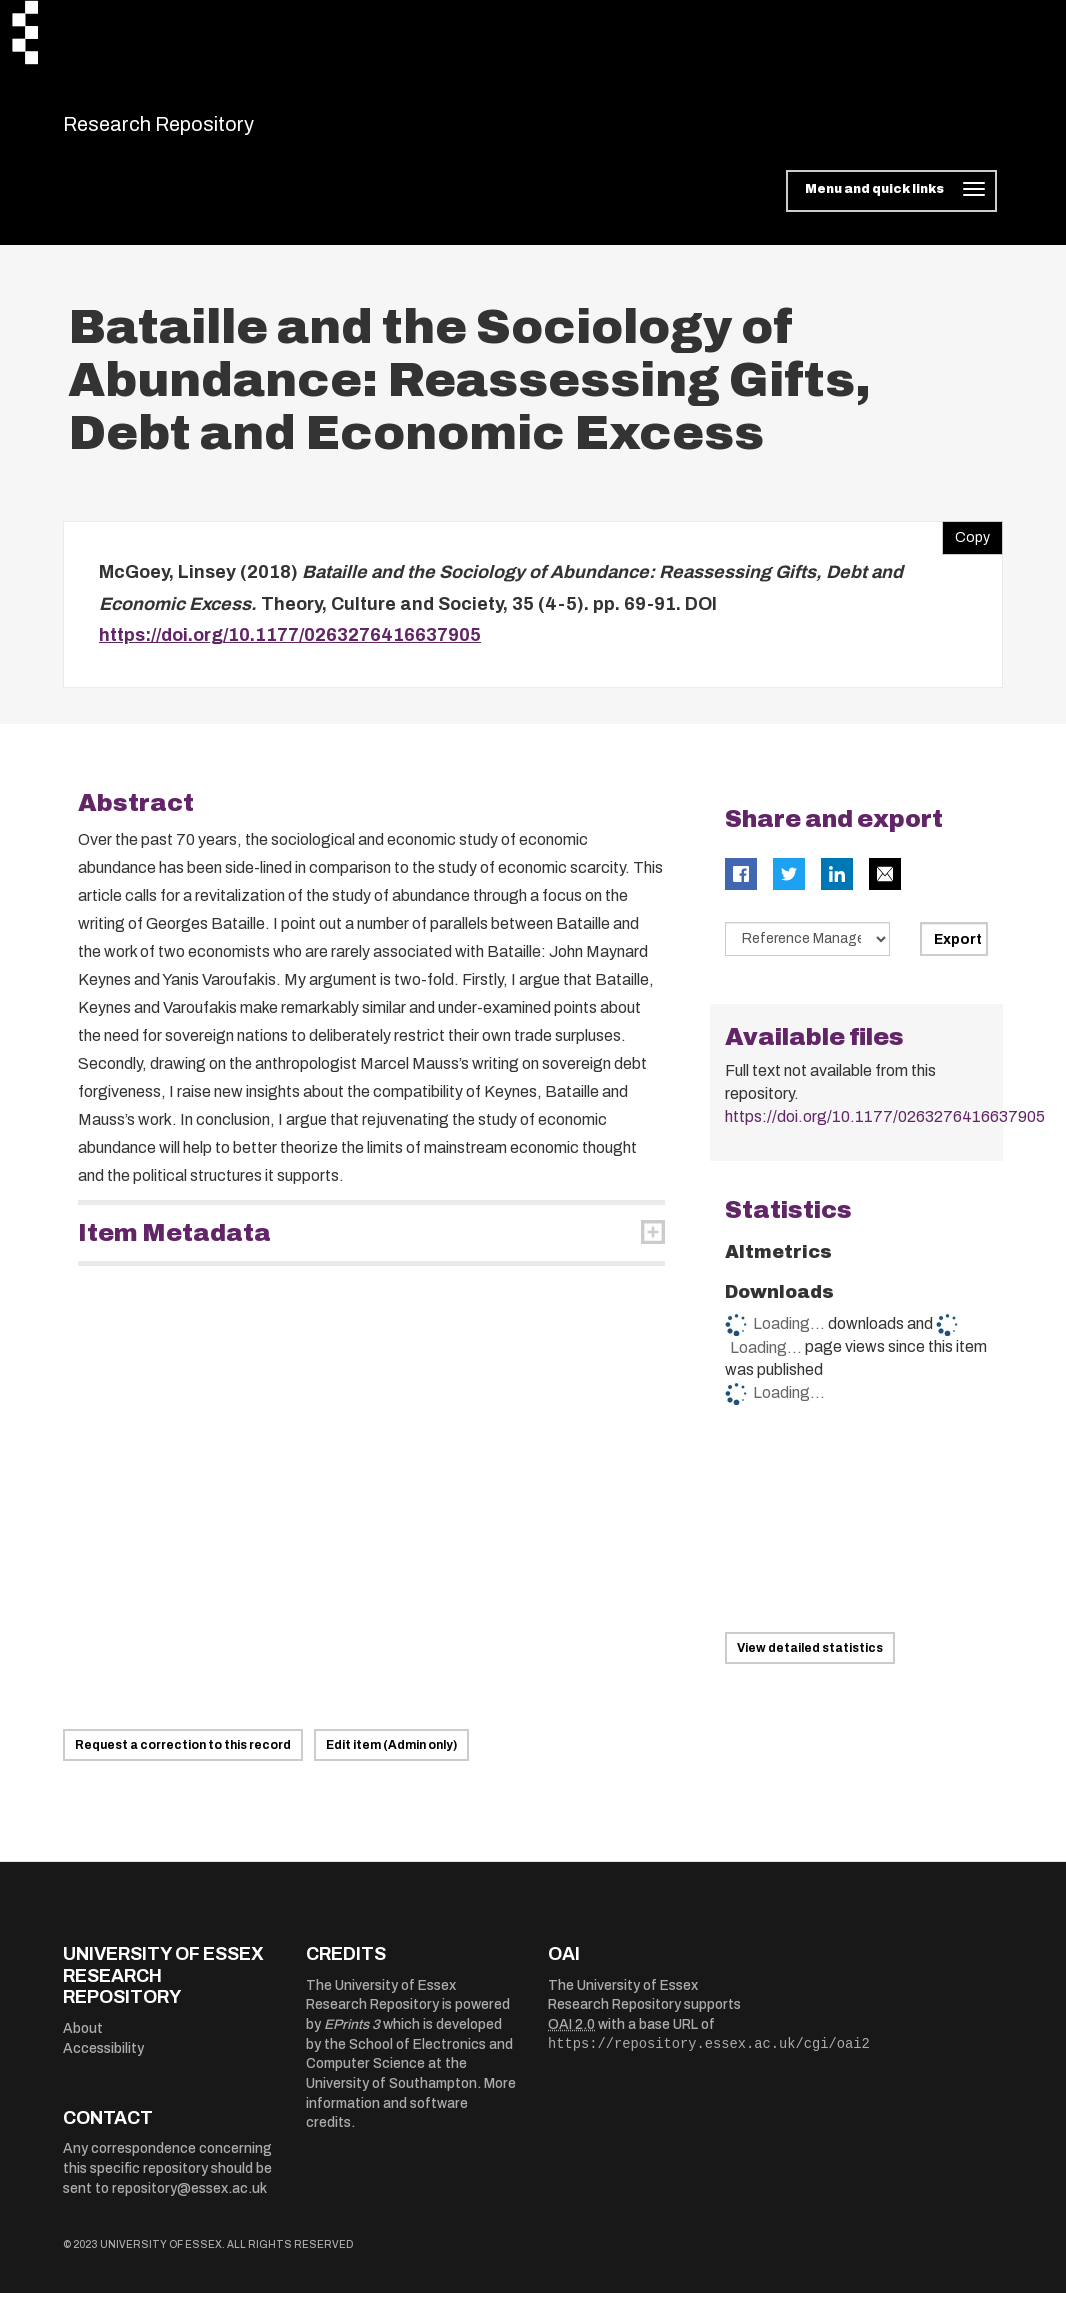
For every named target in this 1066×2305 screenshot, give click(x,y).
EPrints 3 (352, 2036)
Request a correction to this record (183, 1758)
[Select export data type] (808, 951)
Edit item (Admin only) (391, 1758)
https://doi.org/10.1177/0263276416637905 (290, 648)
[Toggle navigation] (891, 204)
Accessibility (103, 2060)
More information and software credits (411, 2115)
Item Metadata (174, 1245)
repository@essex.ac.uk (189, 2200)
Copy (966, 546)
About (83, 2040)
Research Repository (203, 130)
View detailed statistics (810, 1661)
